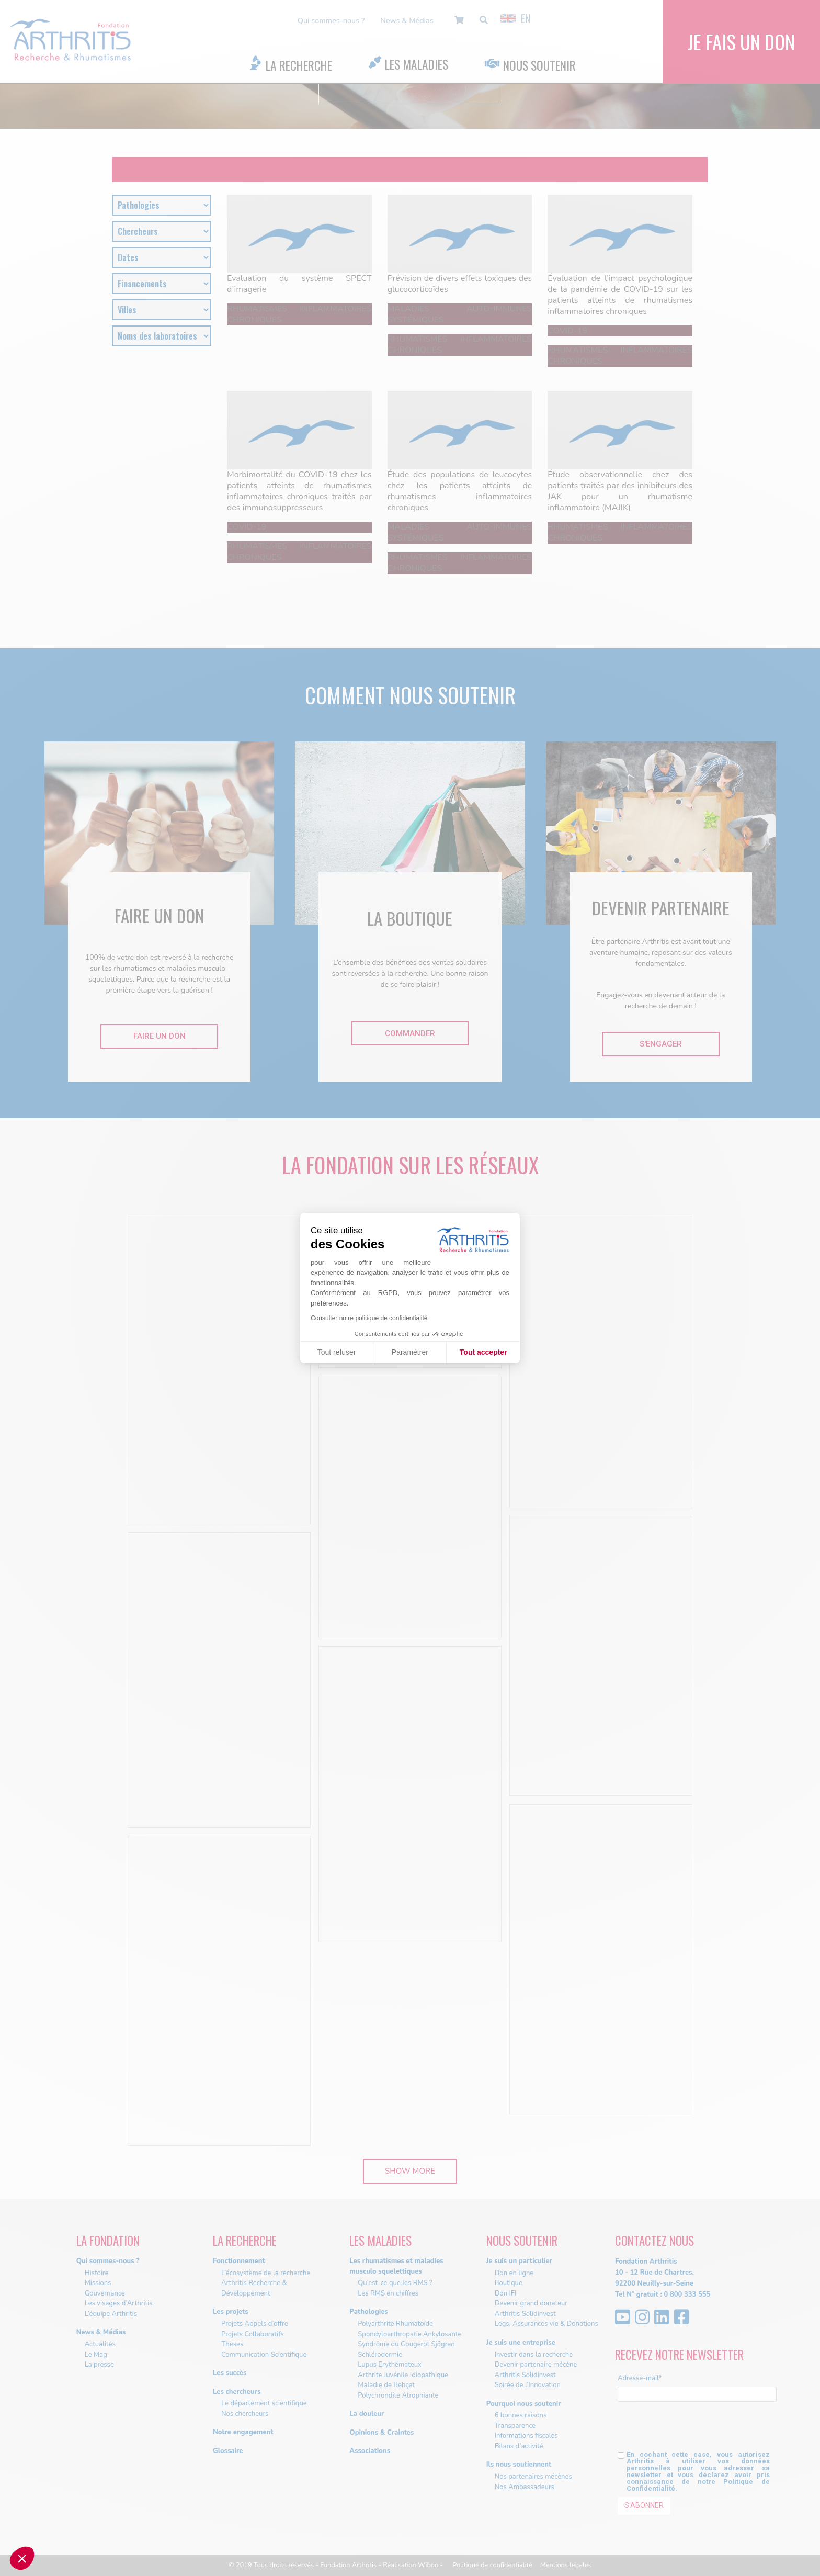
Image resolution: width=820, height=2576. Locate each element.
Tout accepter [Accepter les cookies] (483, 1352)
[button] (22, 2558)
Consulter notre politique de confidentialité (369, 1318)
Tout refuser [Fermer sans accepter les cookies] (336, 1352)
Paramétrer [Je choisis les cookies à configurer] (410, 1352)
